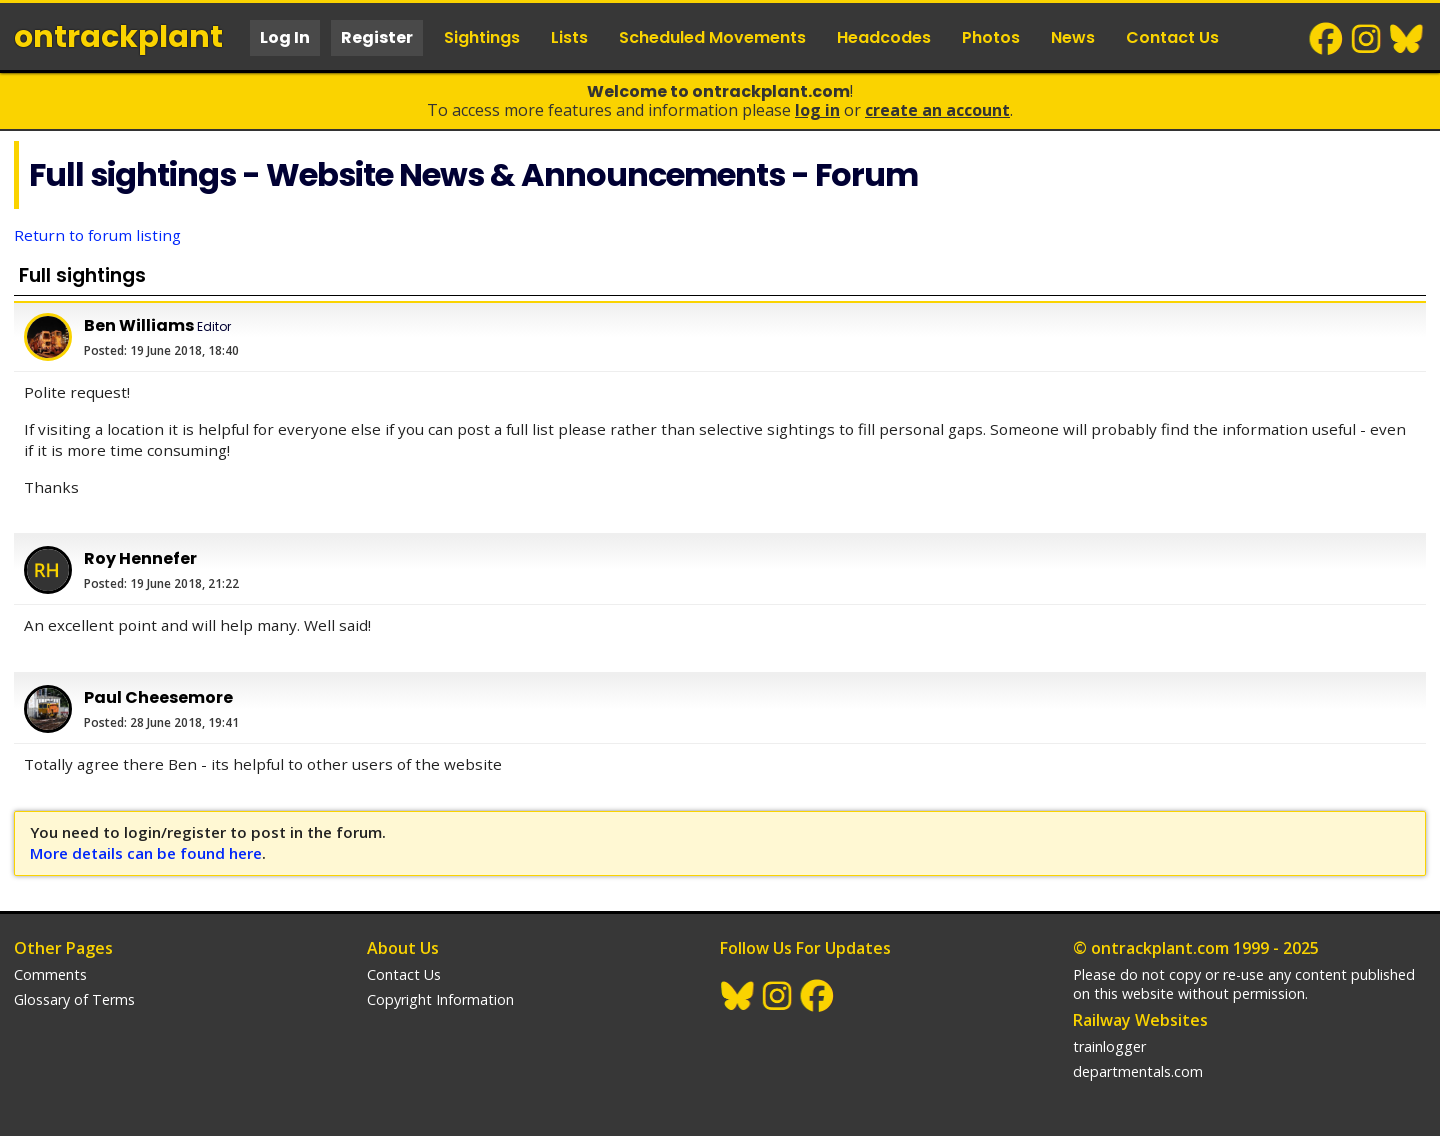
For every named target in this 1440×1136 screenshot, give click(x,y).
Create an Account (937, 110)
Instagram (1367, 39)
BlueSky (1407, 39)
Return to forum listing (97, 235)
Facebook (1327, 39)
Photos (991, 37)
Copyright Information (440, 999)
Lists (569, 37)
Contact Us (1172, 37)
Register (377, 37)
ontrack (118, 37)
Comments (50, 974)
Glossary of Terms (74, 999)
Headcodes (884, 37)
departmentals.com (1138, 1071)
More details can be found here (146, 853)
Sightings (482, 37)
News (1073, 37)
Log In (285, 37)
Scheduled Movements (712, 37)
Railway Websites (1140, 1020)
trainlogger (1109, 1046)
